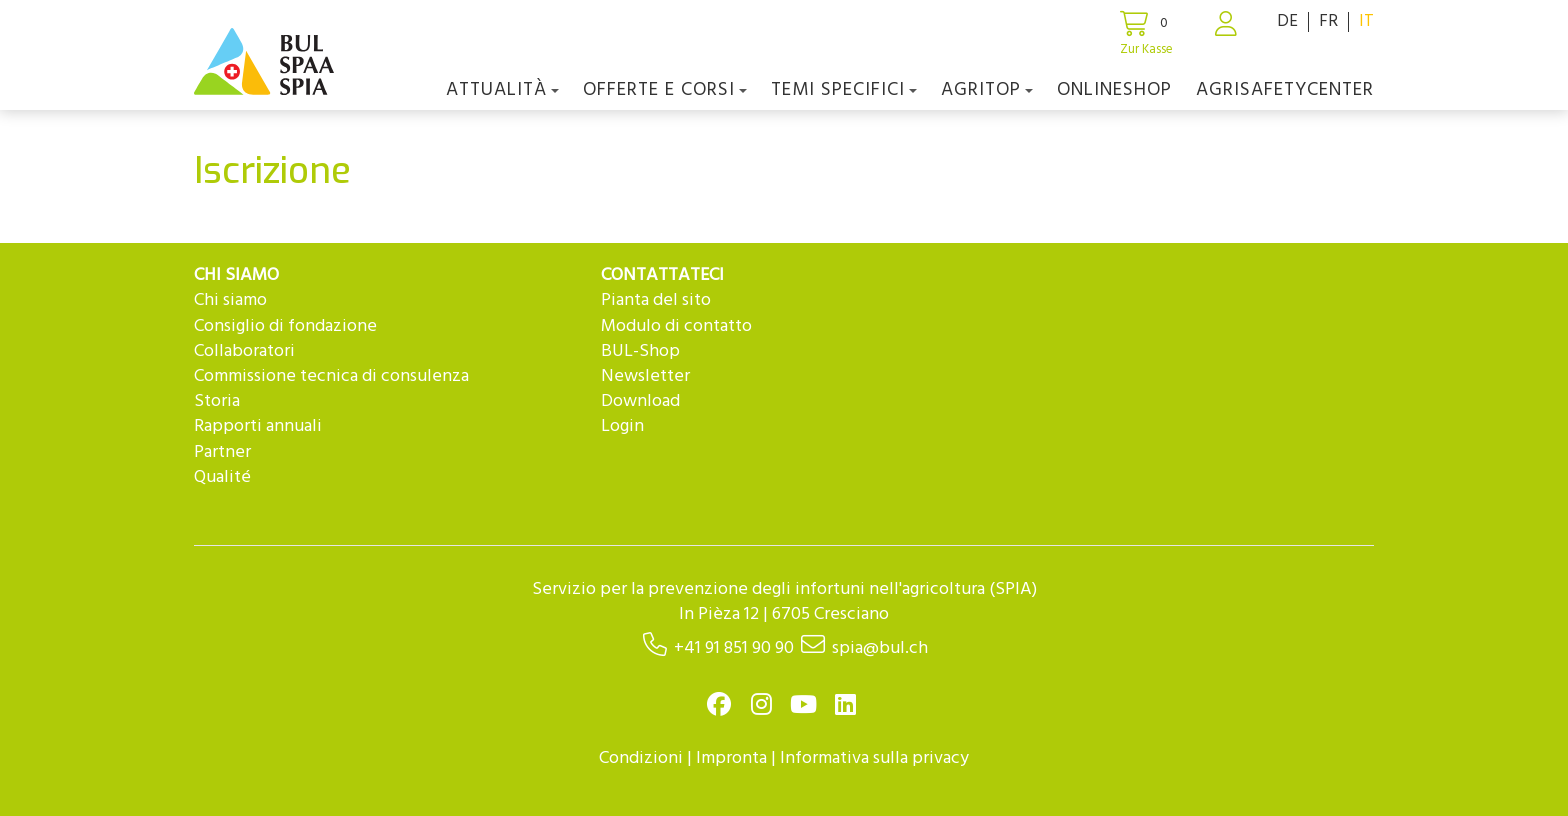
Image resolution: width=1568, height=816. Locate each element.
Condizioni (641, 758)
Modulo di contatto (676, 326)
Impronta (731, 758)
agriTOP (987, 90)
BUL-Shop (640, 351)
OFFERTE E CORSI (665, 90)
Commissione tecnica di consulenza (331, 376)
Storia (217, 401)
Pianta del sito (656, 300)
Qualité (222, 477)
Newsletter (645, 376)
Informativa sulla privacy (874, 758)
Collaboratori (244, 351)
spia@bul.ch (880, 648)
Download (640, 401)
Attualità (502, 90)
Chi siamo (230, 300)
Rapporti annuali (258, 426)
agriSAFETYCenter (1285, 90)
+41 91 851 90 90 (734, 648)
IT (1366, 21)
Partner (222, 452)
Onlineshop (1114, 90)
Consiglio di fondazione (285, 326)
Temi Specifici (844, 90)
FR (1328, 21)
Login (622, 426)
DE (1287, 21)
